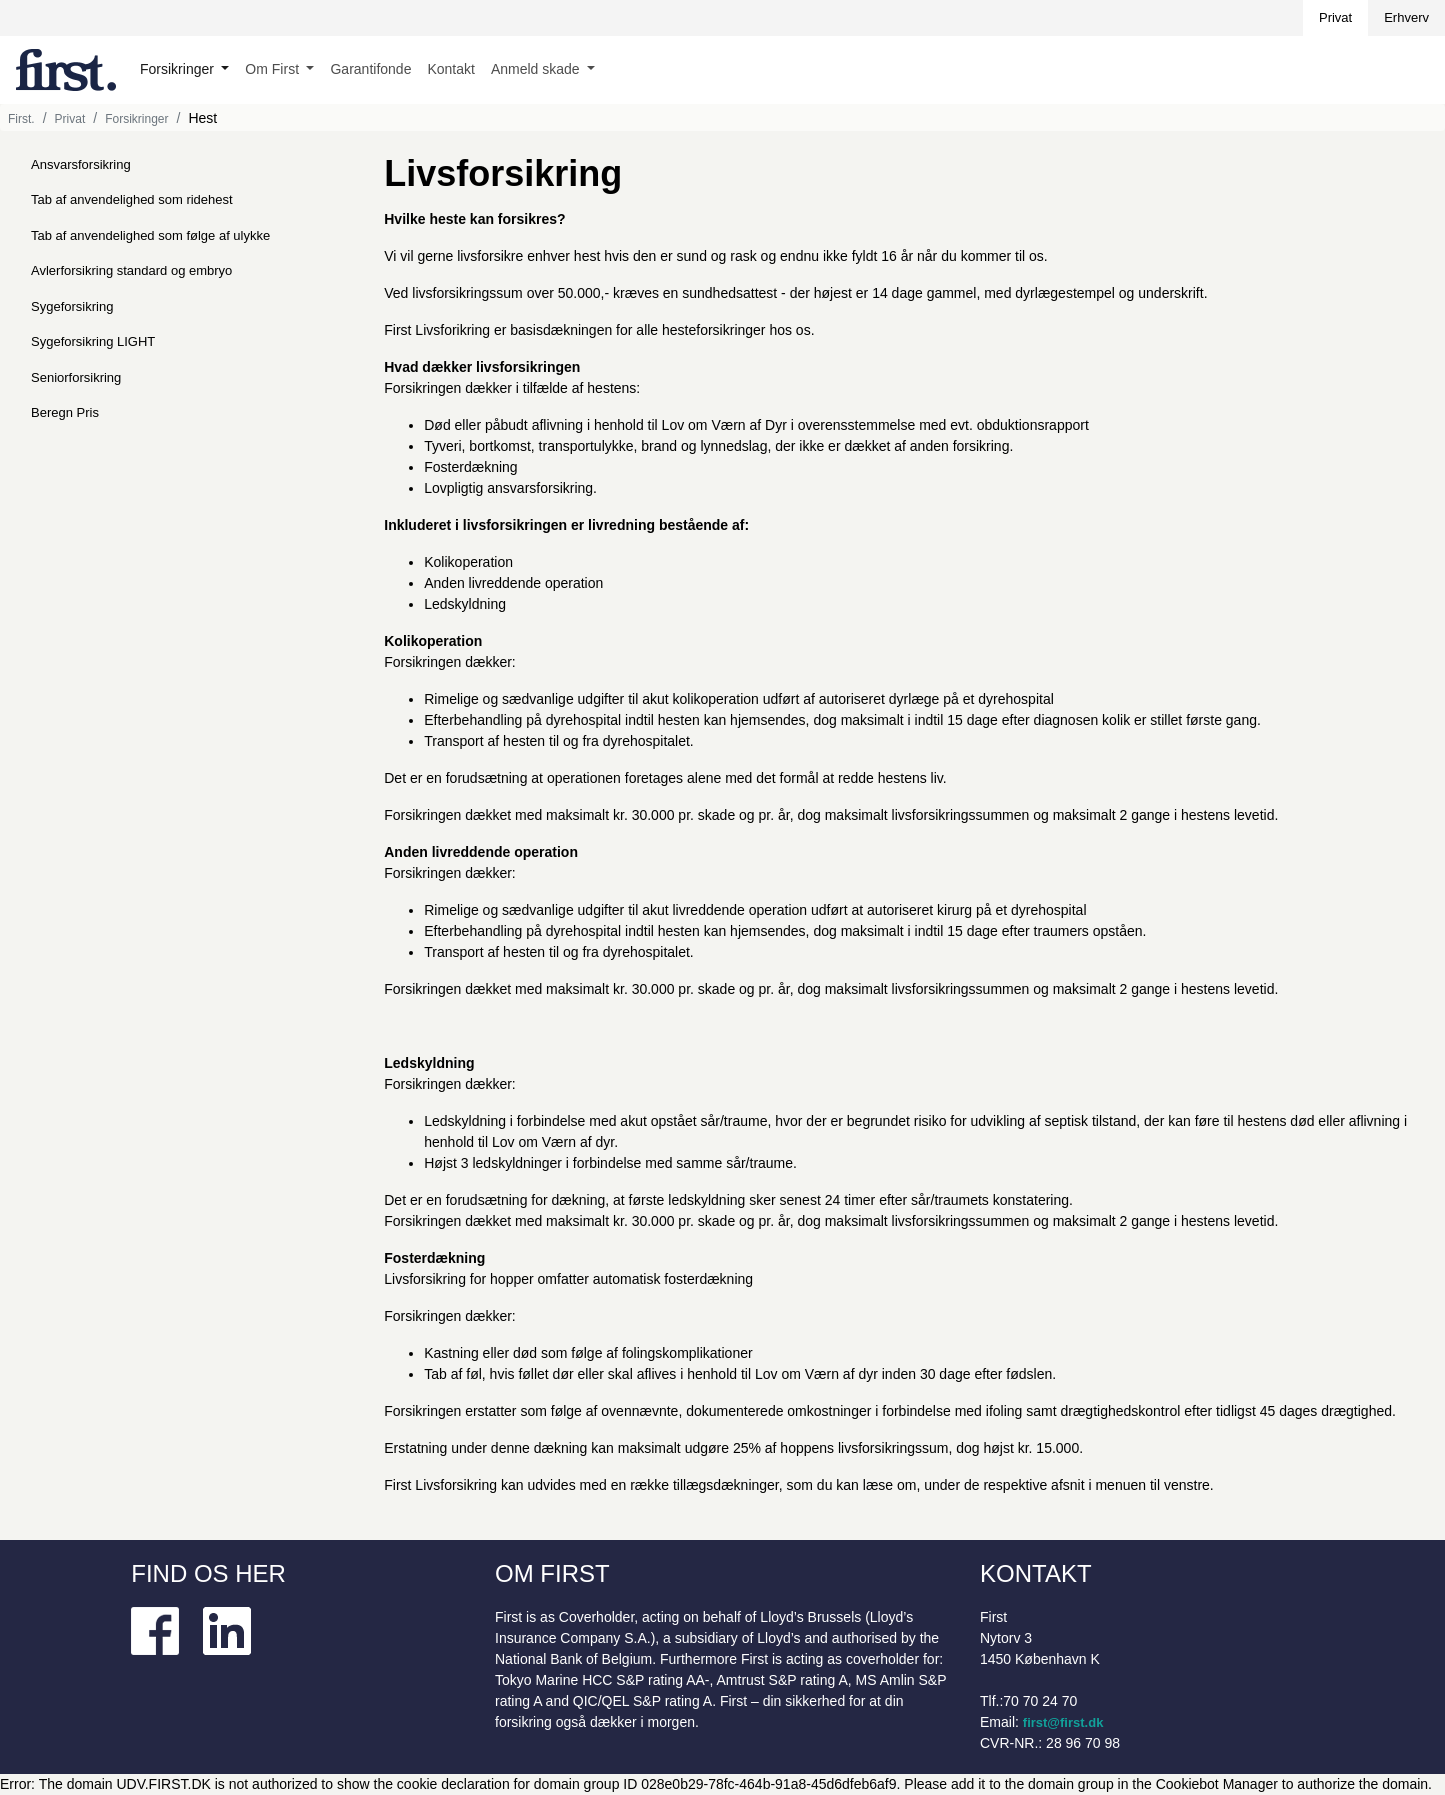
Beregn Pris (65, 412)
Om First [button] (274, 69)
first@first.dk (1063, 1722)
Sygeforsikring (72, 306)
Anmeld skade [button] (537, 69)
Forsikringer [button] (179, 69)
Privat (1335, 17)
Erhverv (1406, 17)
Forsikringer (136, 119)
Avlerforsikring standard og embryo (131, 270)
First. (21, 119)
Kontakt (450, 69)
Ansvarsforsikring (81, 164)
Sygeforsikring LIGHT (93, 341)
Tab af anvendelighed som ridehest (132, 199)
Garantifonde (370, 69)
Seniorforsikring (76, 377)
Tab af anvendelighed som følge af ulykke (150, 235)
